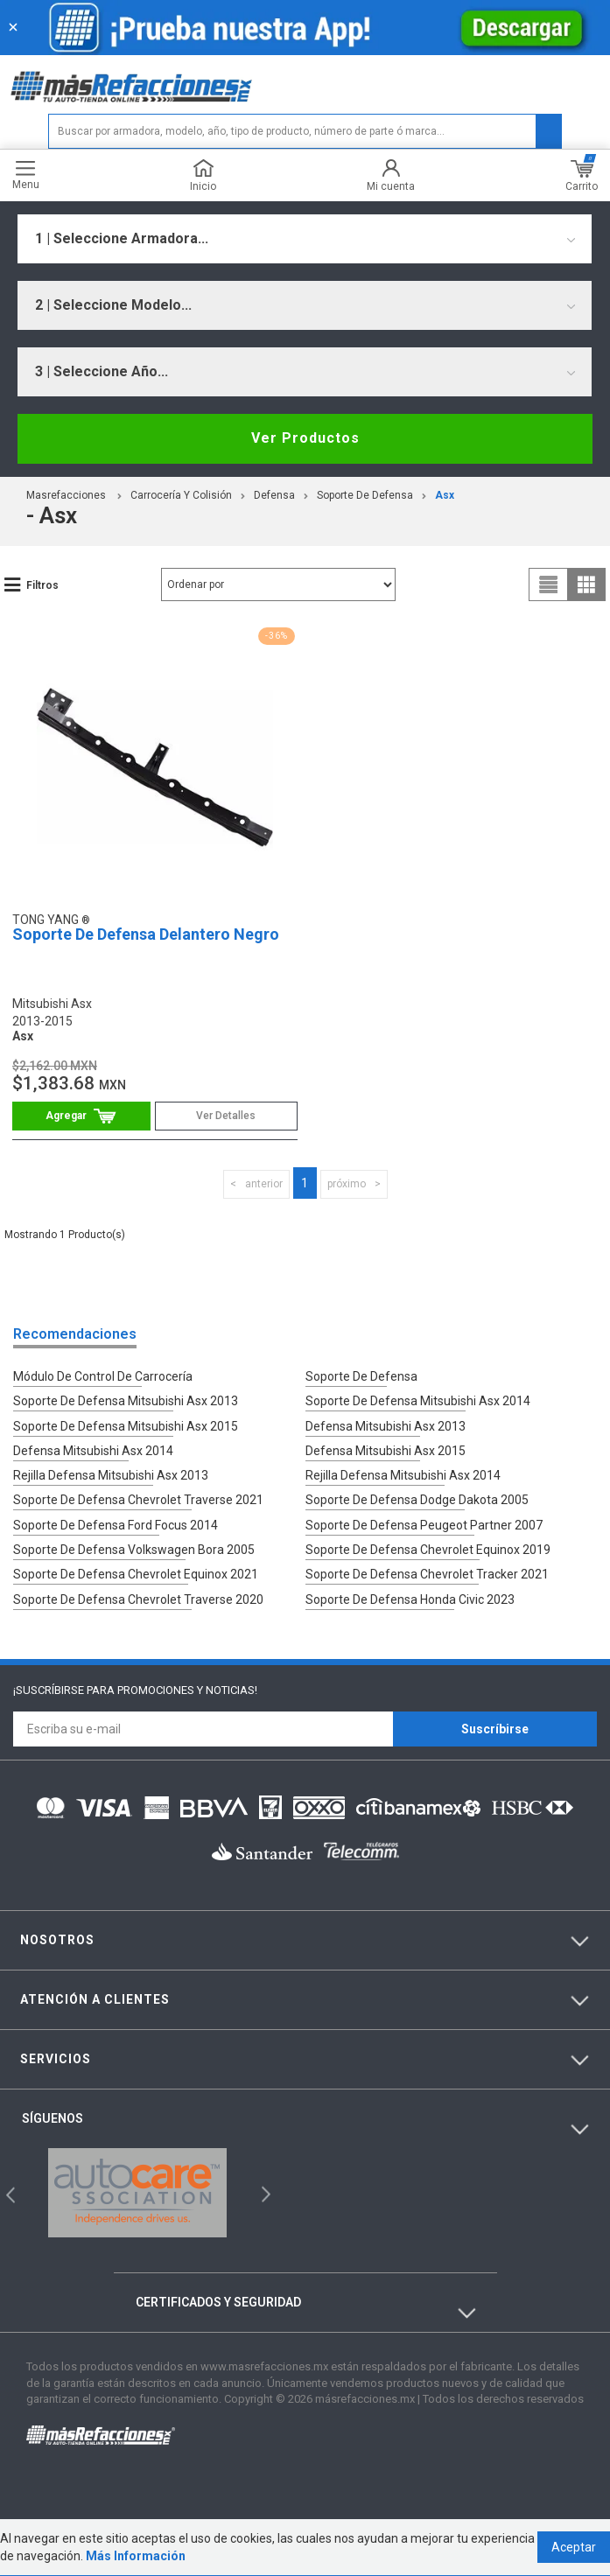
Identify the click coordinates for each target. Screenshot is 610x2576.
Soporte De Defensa (365, 495)
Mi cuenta (391, 175)
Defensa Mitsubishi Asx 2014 (93, 1450)
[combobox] (305, 238)
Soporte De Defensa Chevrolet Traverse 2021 (138, 1499)
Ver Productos (305, 438)
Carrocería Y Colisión (181, 495)
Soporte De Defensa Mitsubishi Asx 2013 (125, 1401)
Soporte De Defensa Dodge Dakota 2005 (417, 1499)
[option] (137, 2191)
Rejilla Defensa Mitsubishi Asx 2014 (403, 1474)
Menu (25, 175)
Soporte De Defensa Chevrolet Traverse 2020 (138, 1597)
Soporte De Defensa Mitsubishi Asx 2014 (417, 1401)
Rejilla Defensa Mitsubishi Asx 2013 (110, 1474)
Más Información (136, 2557)
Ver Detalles (226, 1116)
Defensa (274, 495)
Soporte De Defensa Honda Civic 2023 (410, 1597)
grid (586, 584)
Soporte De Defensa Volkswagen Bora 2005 (134, 1548)
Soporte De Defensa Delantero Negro (145, 934)
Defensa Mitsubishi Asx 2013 (385, 1425)
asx (444, 495)
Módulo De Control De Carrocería (103, 1376)
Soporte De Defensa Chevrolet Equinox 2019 (427, 1548)
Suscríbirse (495, 1727)
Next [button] (264, 2191)
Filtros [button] (42, 585)
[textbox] (305, 131)
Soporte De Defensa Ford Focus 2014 (115, 1523)
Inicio (203, 175)
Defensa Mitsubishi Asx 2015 (385, 1450)
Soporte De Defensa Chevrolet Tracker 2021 (427, 1572)
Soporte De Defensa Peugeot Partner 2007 (424, 1523)
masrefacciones (66, 495)
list (548, 584)
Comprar (81, 1116)
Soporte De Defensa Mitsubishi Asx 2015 (125, 1425)
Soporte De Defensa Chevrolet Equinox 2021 (135, 1572)
